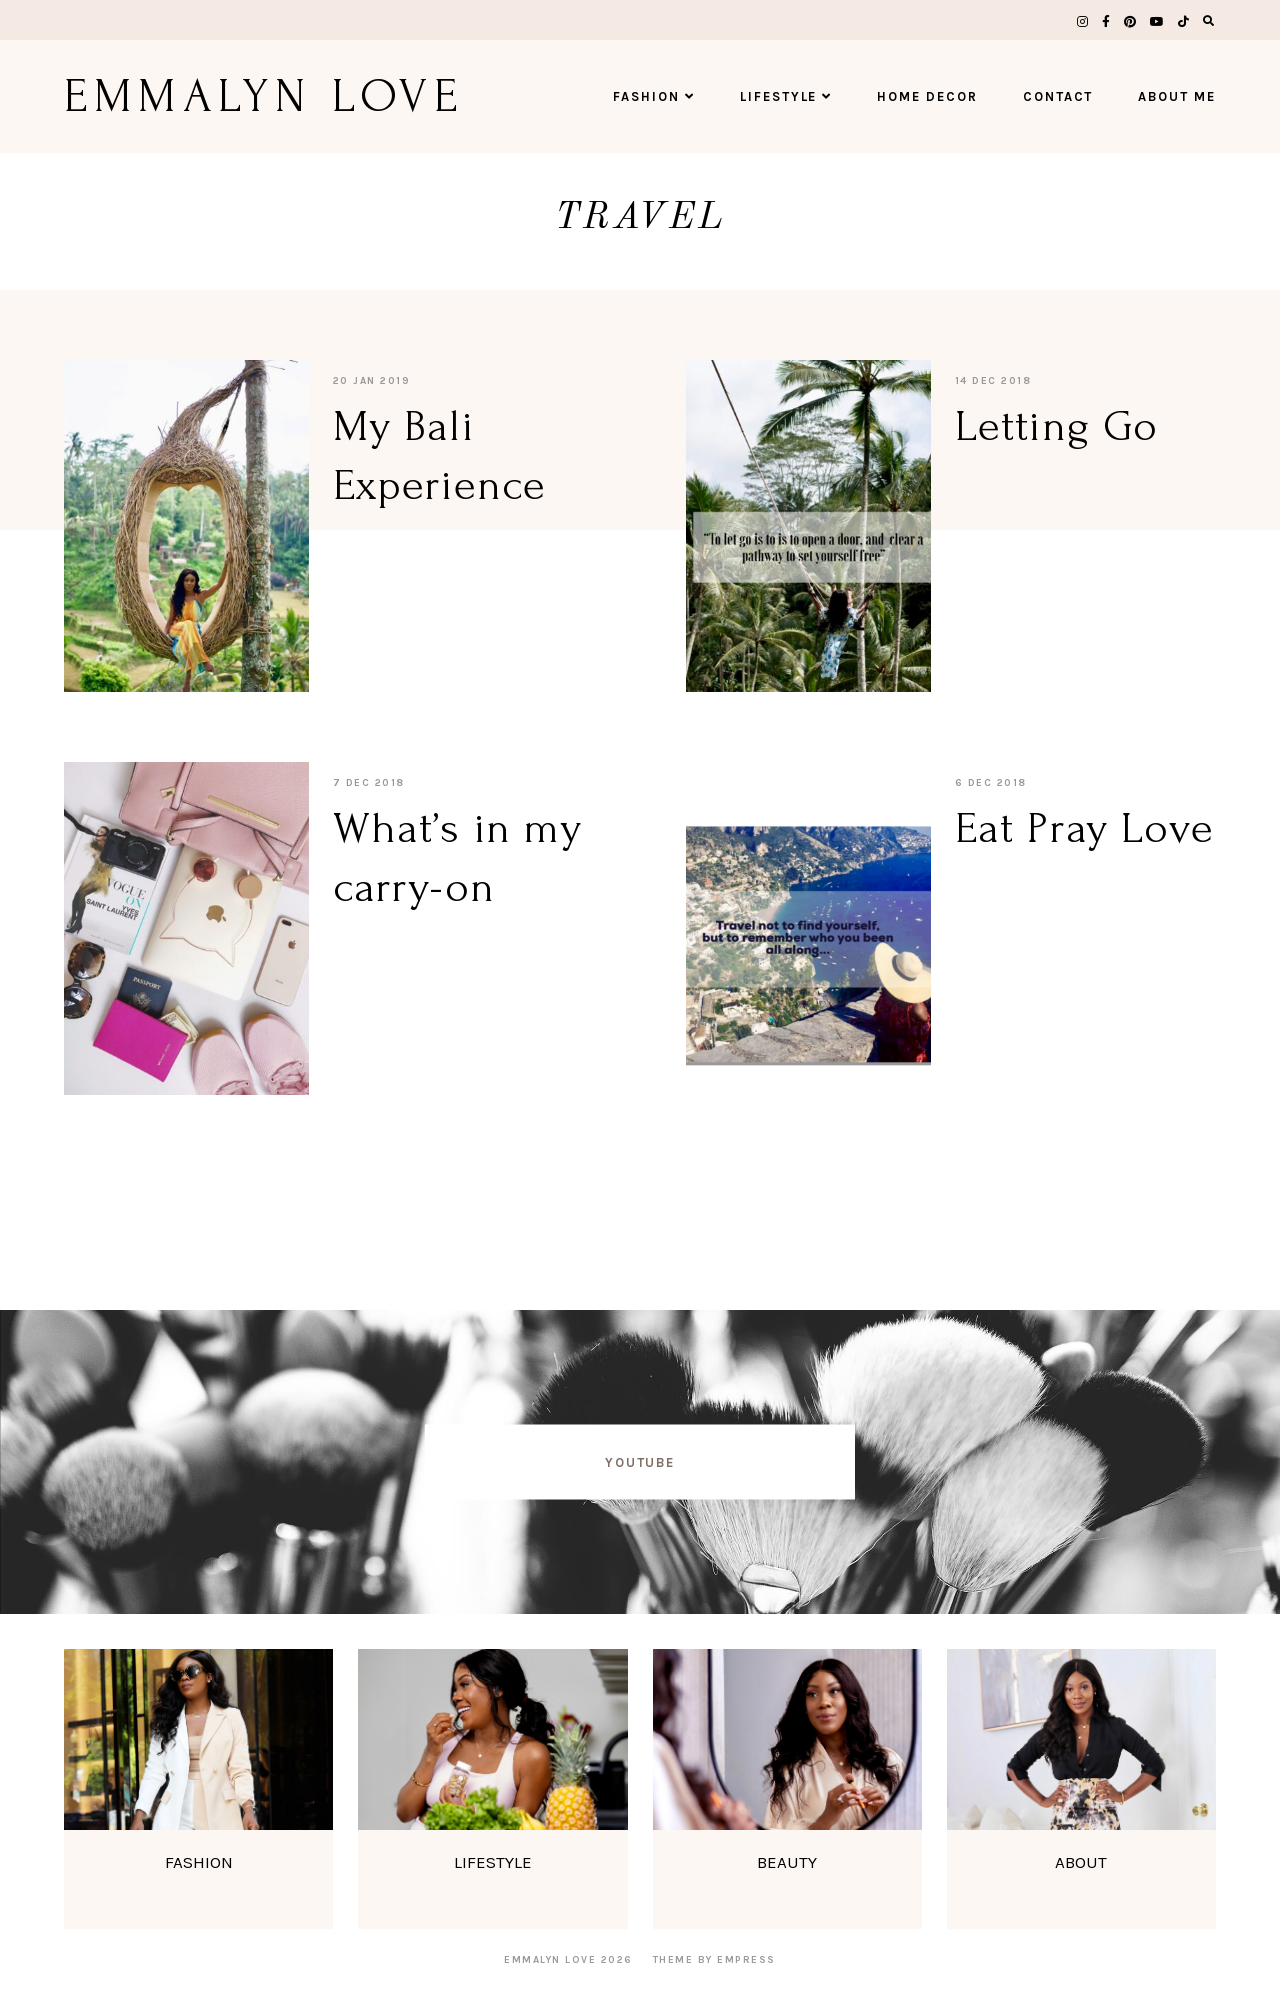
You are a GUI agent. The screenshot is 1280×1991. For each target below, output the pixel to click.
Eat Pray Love (1085, 828)
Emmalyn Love (264, 96)
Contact (1058, 96)
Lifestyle (786, 96)
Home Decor (927, 96)
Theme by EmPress (714, 1960)
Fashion (654, 96)
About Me (1177, 96)
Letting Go (1056, 426)
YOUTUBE (640, 1461)
